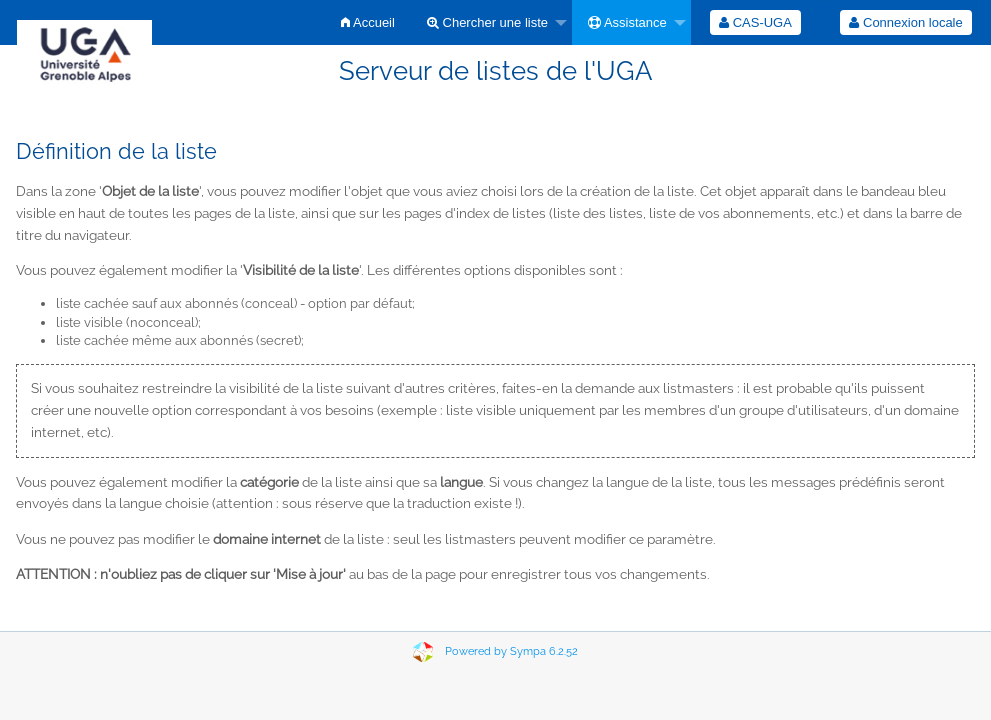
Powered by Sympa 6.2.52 (511, 651)
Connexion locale (905, 22)
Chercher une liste (487, 22)
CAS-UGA (755, 22)
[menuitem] (368, 22)
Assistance (627, 22)
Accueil (368, 22)
